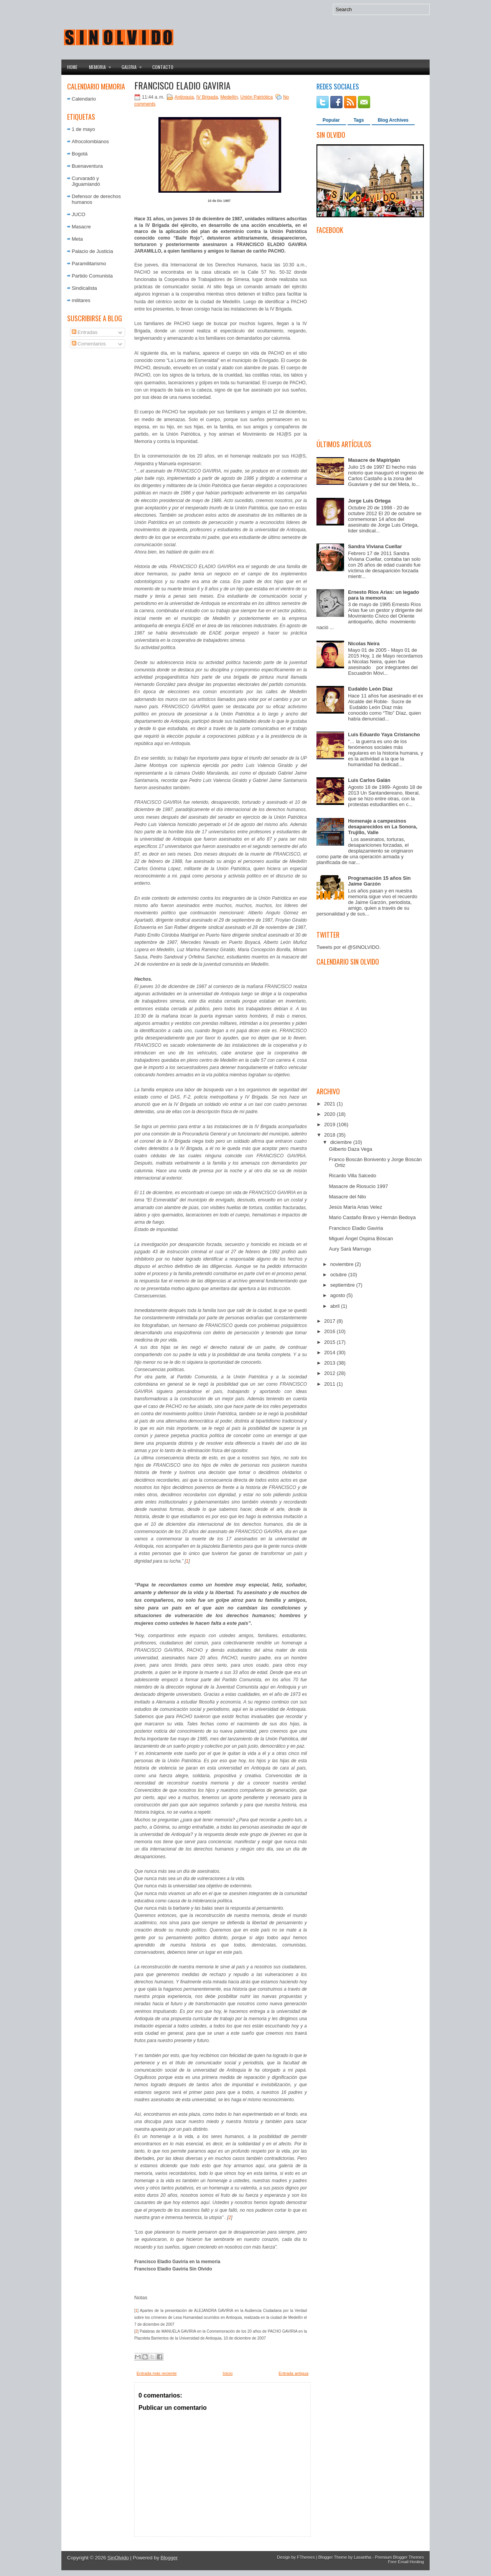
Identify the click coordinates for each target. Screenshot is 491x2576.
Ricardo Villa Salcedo (352, 1175)
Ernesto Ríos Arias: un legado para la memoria (383, 595)
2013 (330, 1363)
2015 (330, 1342)
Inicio (228, 2373)
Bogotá (79, 154)
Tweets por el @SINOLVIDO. (348, 947)
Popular (331, 120)
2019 (330, 1124)
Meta (77, 239)
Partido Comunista (92, 276)
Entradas (85, 332)
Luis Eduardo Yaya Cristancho (384, 734)
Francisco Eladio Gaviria (182, 85)
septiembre (343, 1285)
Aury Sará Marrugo (350, 1249)
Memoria (102, 64)
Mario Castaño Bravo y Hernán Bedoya (372, 1217)
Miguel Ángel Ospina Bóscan (361, 1238)
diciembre (341, 1142)
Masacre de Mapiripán (374, 460)
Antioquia (184, 97)
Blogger (169, 2558)
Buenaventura (87, 166)
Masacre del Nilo (347, 1197)
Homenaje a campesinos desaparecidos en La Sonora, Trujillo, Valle (382, 826)
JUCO (78, 214)
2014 (330, 1352)
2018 (330, 1135)
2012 (330, 1373)
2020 (330, 1114)
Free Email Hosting (406, 2561)
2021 (330, 1104)
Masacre (81, 227)
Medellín (228, 97)
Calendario (84, 99)
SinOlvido (118, 2558)
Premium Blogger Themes (399, 2557)
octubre (339, 1274)
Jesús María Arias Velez (355, 1207)
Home (72, 67)
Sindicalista (84, 288)
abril (335, 1306)
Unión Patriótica (257, 97)
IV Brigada (207, 97)
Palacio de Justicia (92, 251)
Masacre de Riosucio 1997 (358, 1186)
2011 (330, 1384)
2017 (330, 1321)
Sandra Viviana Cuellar (375, 546)
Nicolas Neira (363, 643)
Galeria (134, 64)
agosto (338, 1295)
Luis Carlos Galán (369, 780)
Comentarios (89, 344)
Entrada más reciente (157, 2373)
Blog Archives (393, 120)
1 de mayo (83, 129)
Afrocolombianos (90, 141)
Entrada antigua (293, 2373)
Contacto (162, 67)
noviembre (342, 1264)
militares (81, 300)
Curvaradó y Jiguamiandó (86, 181)
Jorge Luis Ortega (369, 501)
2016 (330, 1331)
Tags (359, 120)
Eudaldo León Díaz (370, 689)
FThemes (306, 2557)
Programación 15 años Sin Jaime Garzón (379, 881)
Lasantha (362, 2557)
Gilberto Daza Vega (350, 1149)
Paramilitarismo (89, 263)
